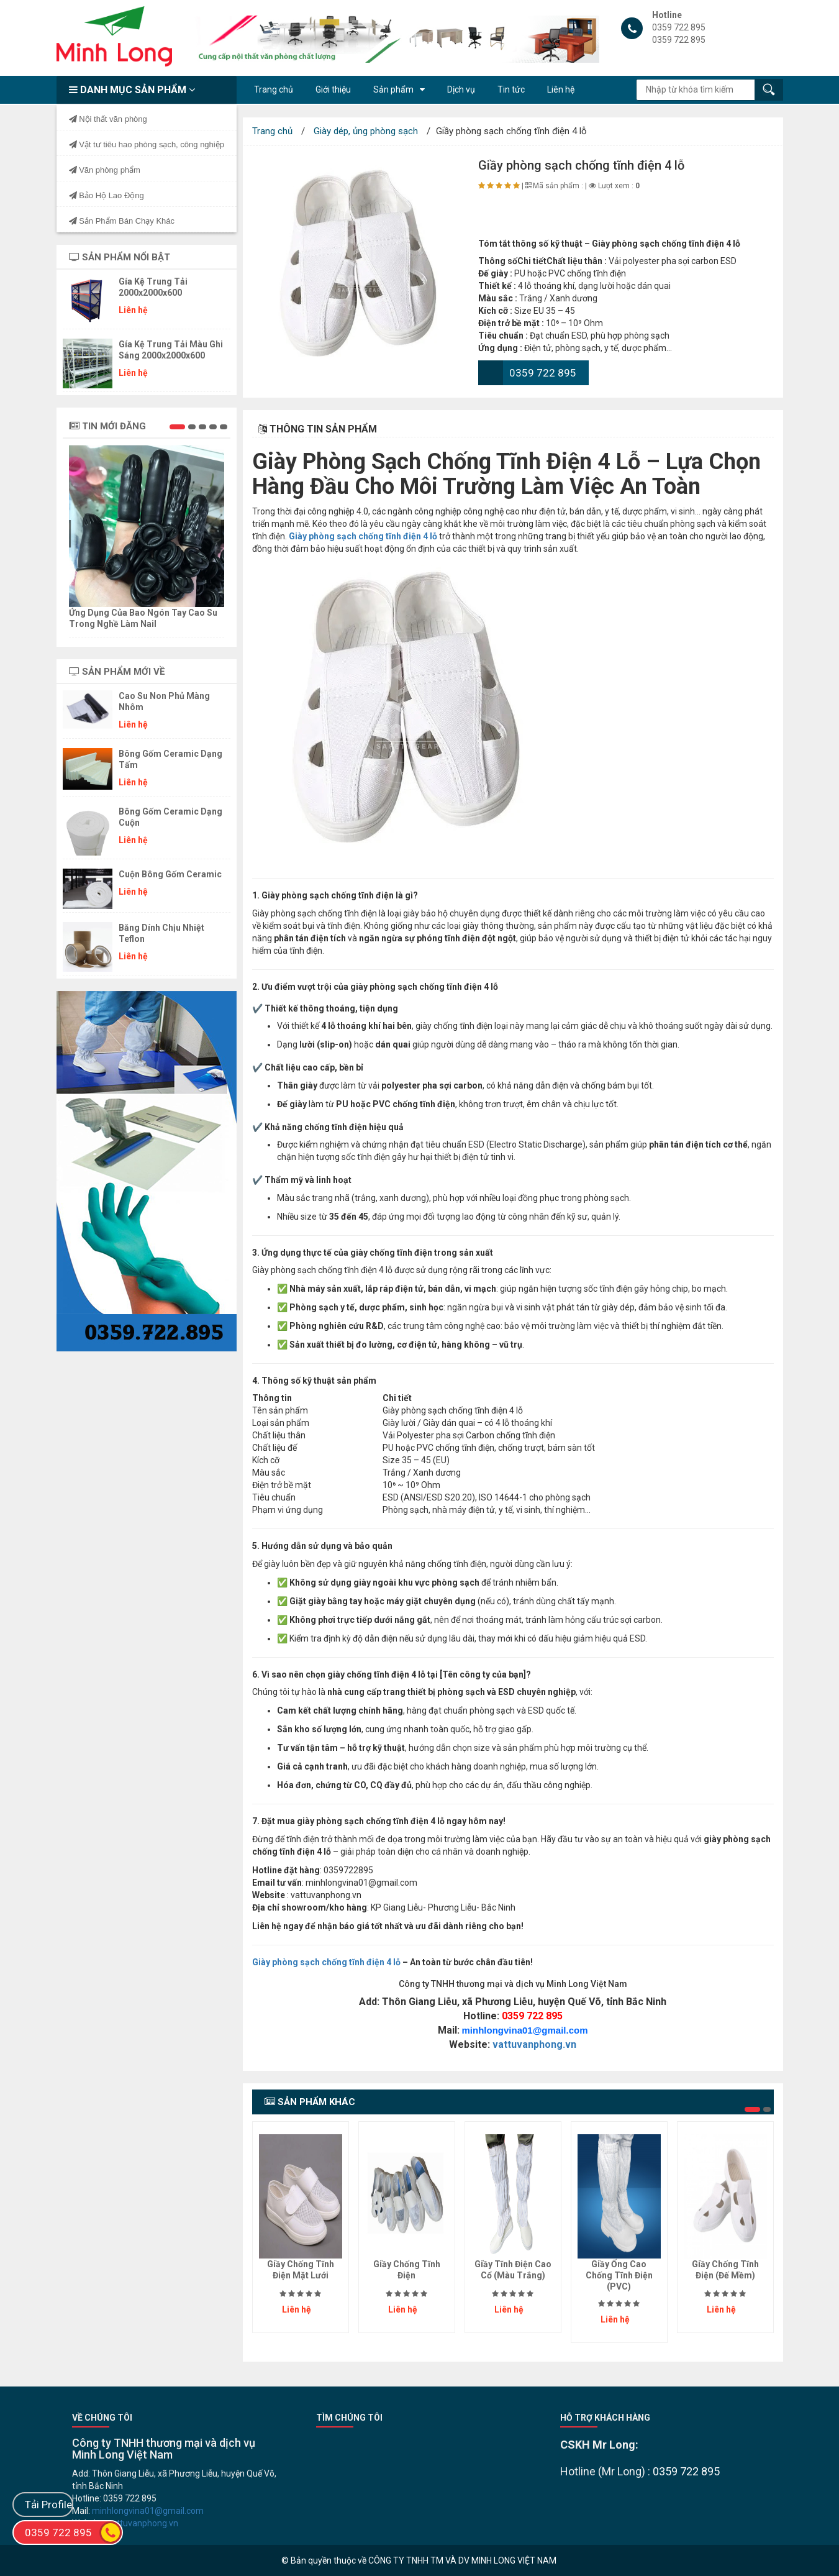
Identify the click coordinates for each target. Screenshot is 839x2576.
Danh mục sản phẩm (132, 90)
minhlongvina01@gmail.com (525, 2030)
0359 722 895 (542, 373)
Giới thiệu (333, 89)
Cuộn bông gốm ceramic (170, 874)
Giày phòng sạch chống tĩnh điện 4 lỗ (326, 1962)
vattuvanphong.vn (534, 2044)
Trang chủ (273, 89)
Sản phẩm (393, 89)
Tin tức (511, 89)
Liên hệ (560, 89)
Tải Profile (48, 2504)
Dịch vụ (461, 89)
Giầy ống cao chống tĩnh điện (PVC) (619, 2275)
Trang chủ (272, 131)
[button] (177, 426)
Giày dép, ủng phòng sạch (366, 131)
